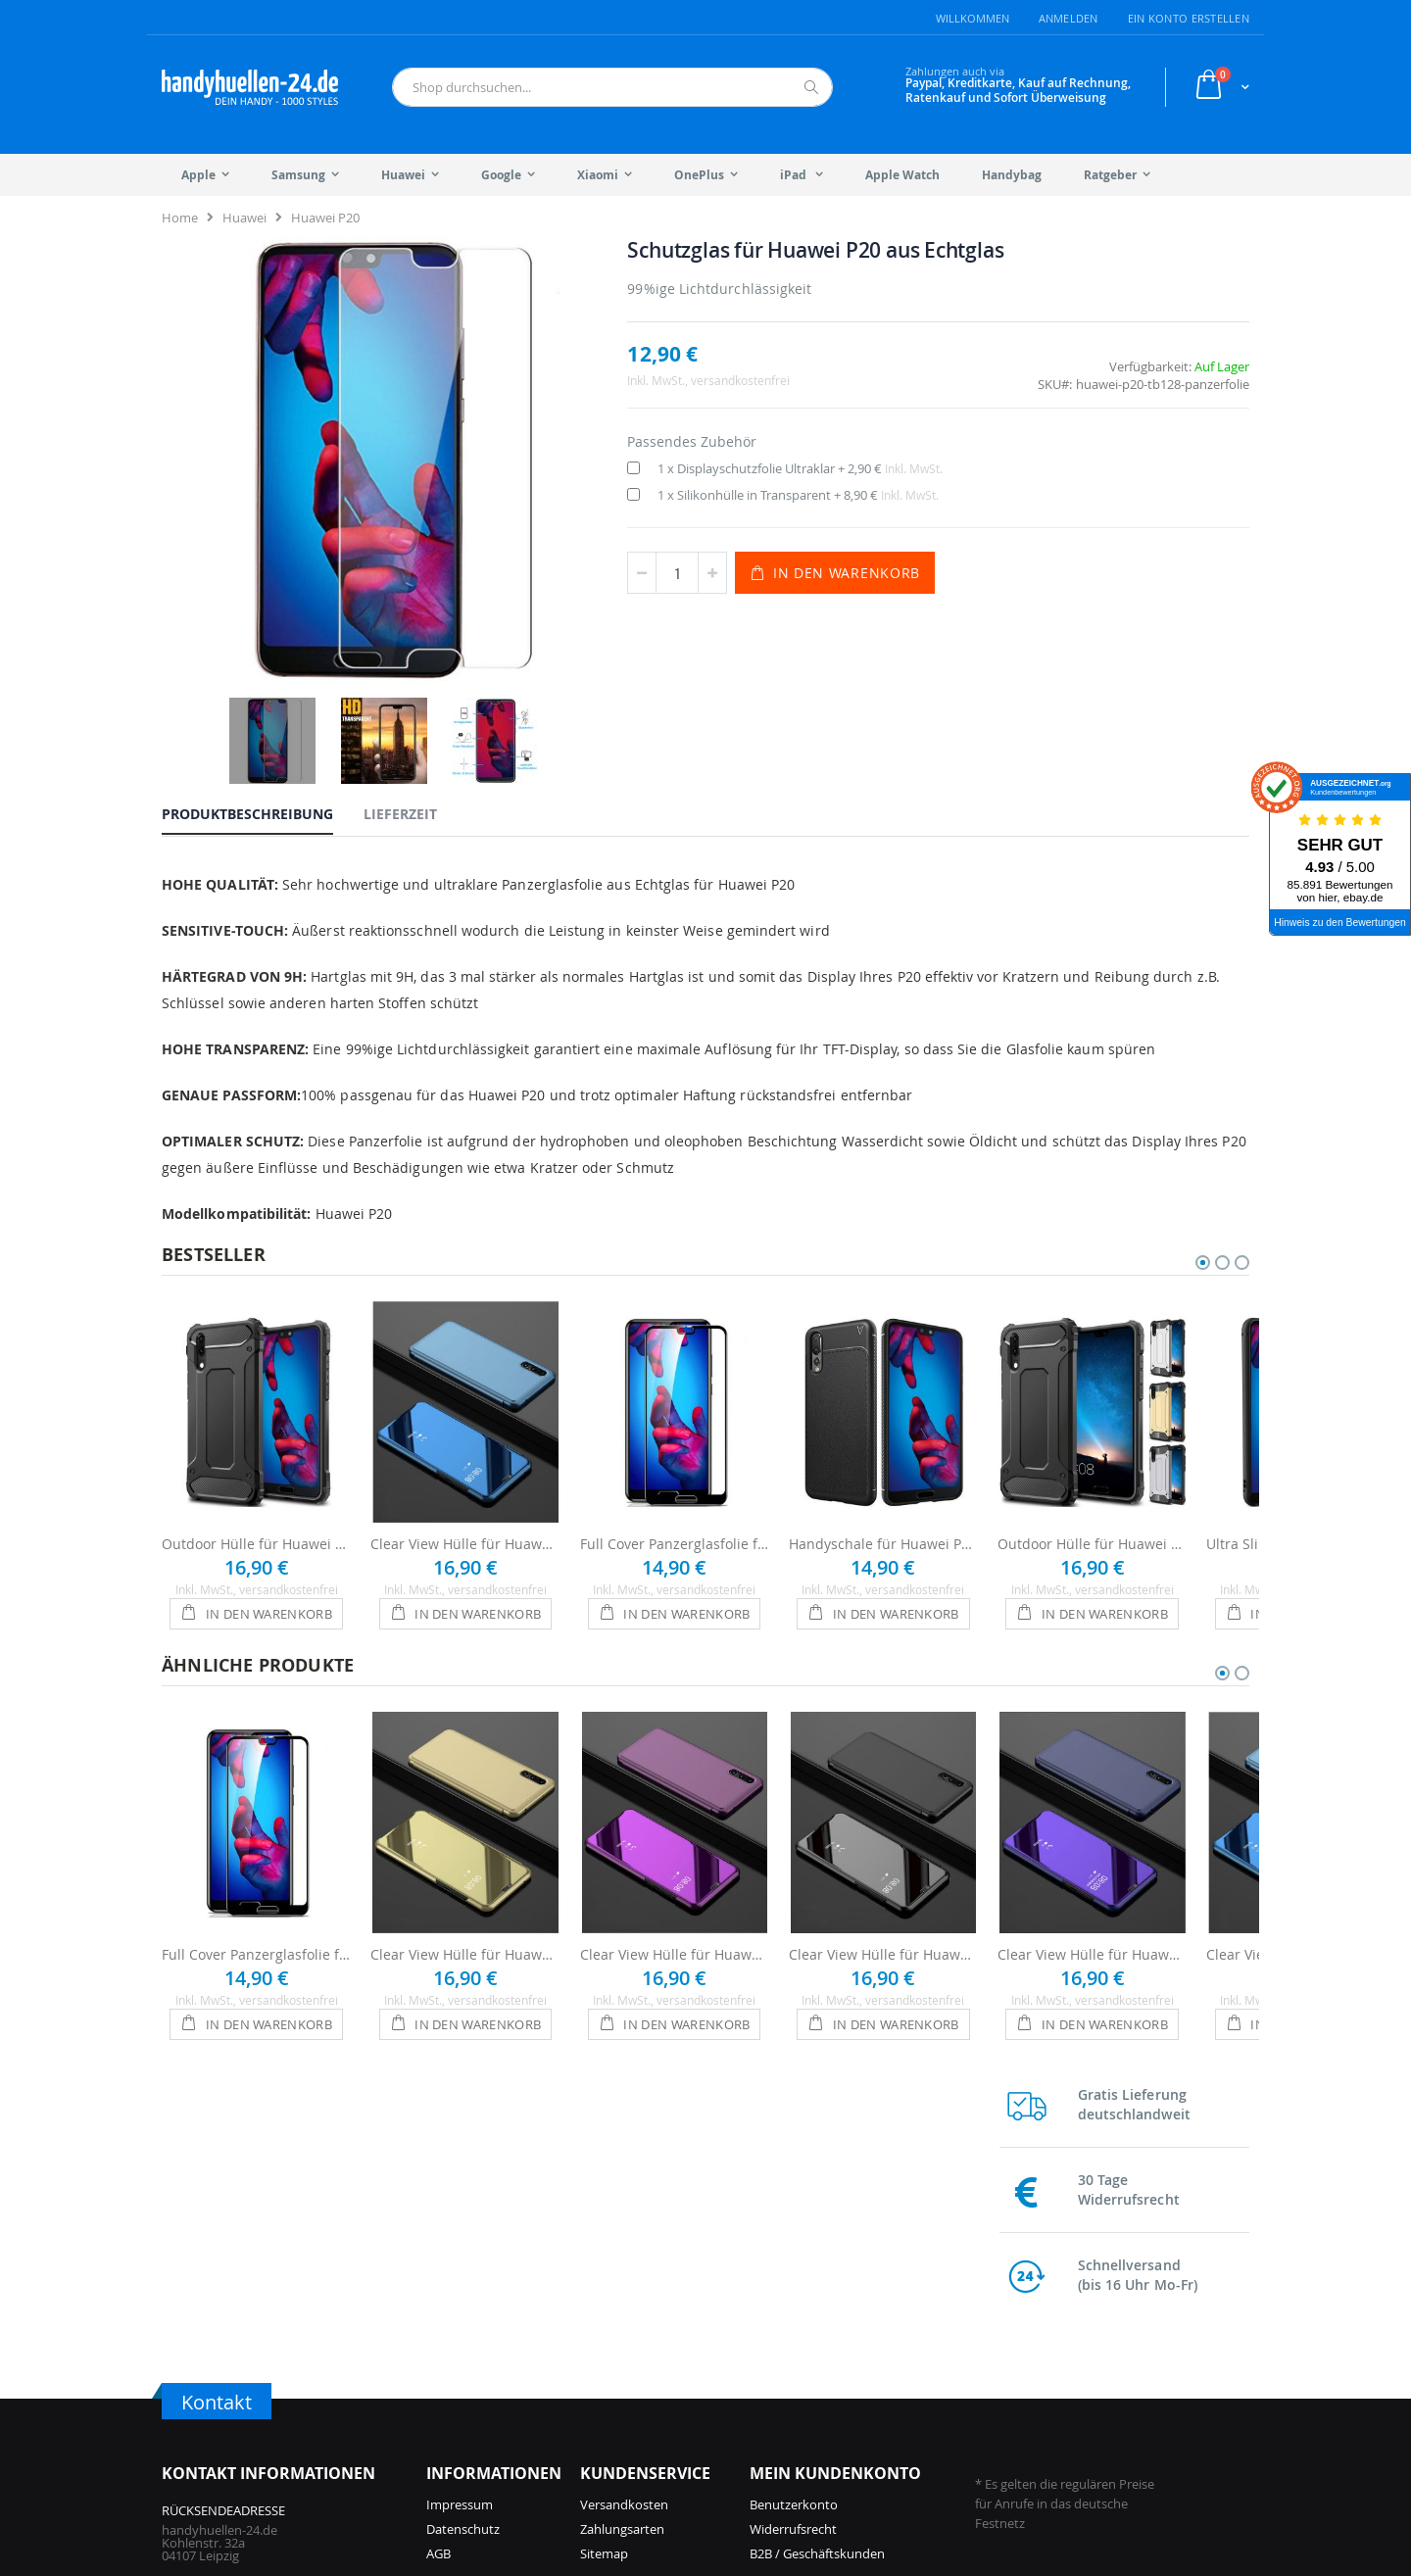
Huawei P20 (325, 217)
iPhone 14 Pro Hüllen (668, 2353)
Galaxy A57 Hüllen (883, 2353)
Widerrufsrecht (793, 2193)
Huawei (244, 217)
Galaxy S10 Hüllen (1062, 2402)
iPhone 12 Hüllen (656, 2427)
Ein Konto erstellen (1188, 18)
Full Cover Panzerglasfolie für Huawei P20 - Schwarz (674, 1458)
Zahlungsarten (622, 2193)
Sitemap (604, 2217)
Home (180, 217)
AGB (438, 2217)
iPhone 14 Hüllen (656, 2378)
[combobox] (612, 87)
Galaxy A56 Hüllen (883, 2402)
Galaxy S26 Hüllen (883, 2329)
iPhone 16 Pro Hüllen (487, 2378)
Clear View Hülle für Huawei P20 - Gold (465, 1869)
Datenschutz (463, 2193)
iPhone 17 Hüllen (475, 2353)
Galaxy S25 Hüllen (883, 2378)
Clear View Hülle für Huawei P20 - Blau (465, 1458)
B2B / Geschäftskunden (817, 2217)
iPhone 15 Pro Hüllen (487, 2427)
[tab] (262, 702)
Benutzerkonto (794, 2168)
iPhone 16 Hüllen (475, 2402)
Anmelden (1068, 18)
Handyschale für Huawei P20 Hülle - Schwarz (883, 1458)
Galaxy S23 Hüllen (1062, 2329)
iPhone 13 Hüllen (656, 2402)
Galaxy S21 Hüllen (1062, 2378)
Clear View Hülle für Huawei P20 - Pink (674, 1869)
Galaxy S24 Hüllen (883, 2427)
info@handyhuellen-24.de (237, 2342)
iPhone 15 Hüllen (656, 2329)
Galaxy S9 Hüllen (1058, 2427)
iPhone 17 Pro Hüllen (487, 2329)
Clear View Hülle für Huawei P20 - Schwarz (883, 1869)
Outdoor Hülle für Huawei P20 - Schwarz (256, 1458)
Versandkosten (624, 2168)
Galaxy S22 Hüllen (1062, 2353)
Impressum (459, 2168)
